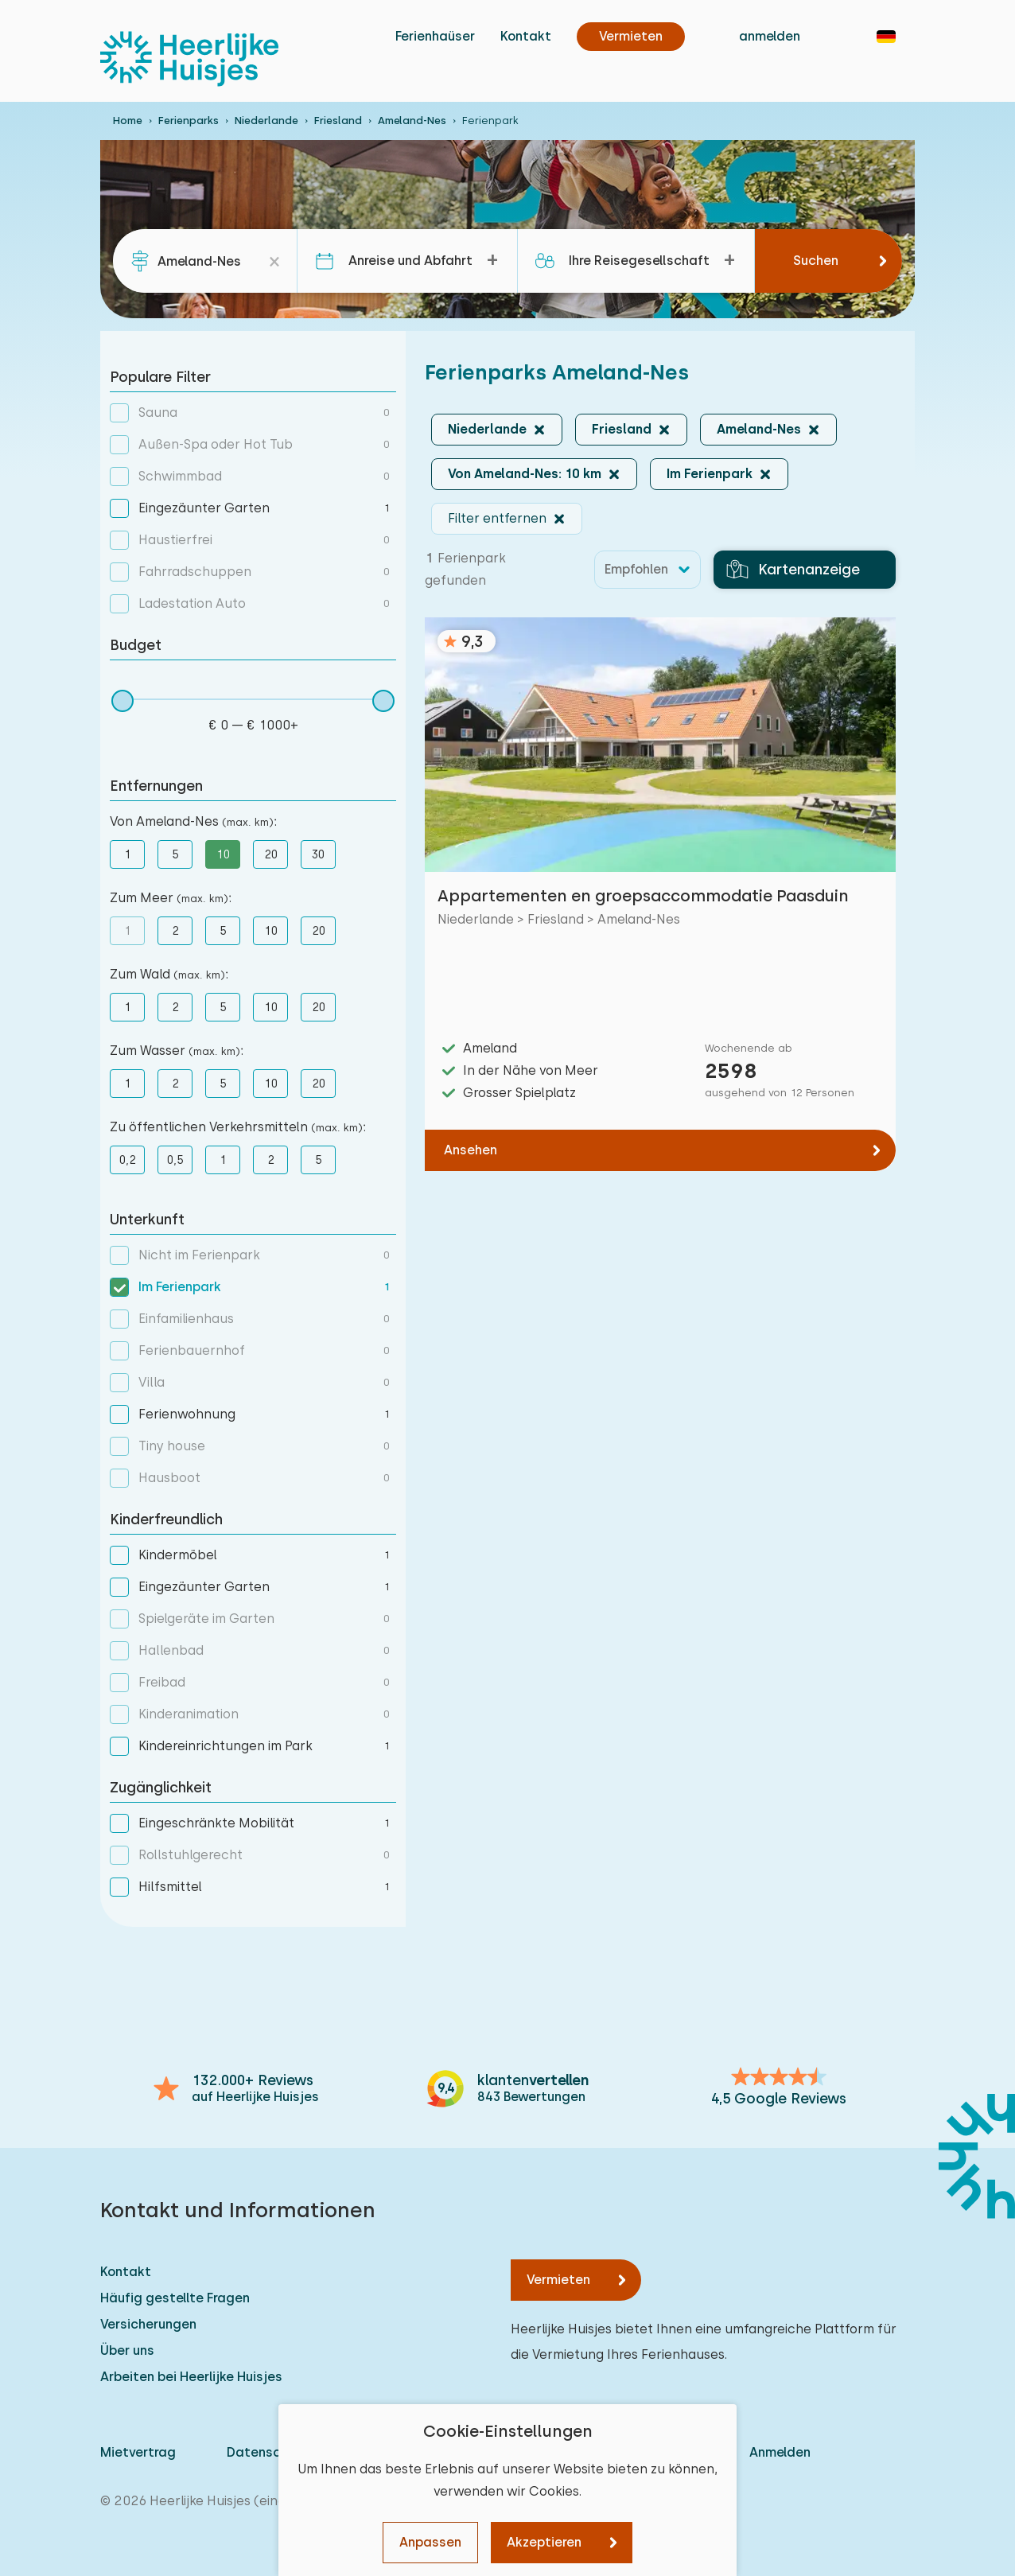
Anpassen (430, 2542)
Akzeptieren (544, 2542)
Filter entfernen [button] (497, 518)
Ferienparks (188, 120)
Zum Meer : (170, 897)
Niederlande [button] (487, 429)
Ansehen (470, 1150)
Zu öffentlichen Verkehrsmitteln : (238, 1126)
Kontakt (525, 36)
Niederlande (266, 120)
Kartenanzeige (793, 569)
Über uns (127, 2350)
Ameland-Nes (412, 120)
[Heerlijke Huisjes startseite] (189, 58)
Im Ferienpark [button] (709, 473)
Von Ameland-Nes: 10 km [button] (524, 473)
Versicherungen (148, 2324)
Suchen (815, 260)
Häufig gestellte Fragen (175, 2298)
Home (127, 120)
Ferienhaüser (435, 36)
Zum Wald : (169, 974)
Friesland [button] (621, 429)
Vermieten (558, 2279)
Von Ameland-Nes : (193, 821)
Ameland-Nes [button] (759, 429)
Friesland (338, 120)
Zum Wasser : (176, 1050)
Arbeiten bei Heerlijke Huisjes (191, 2376)
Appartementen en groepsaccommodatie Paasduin (643, 895)
